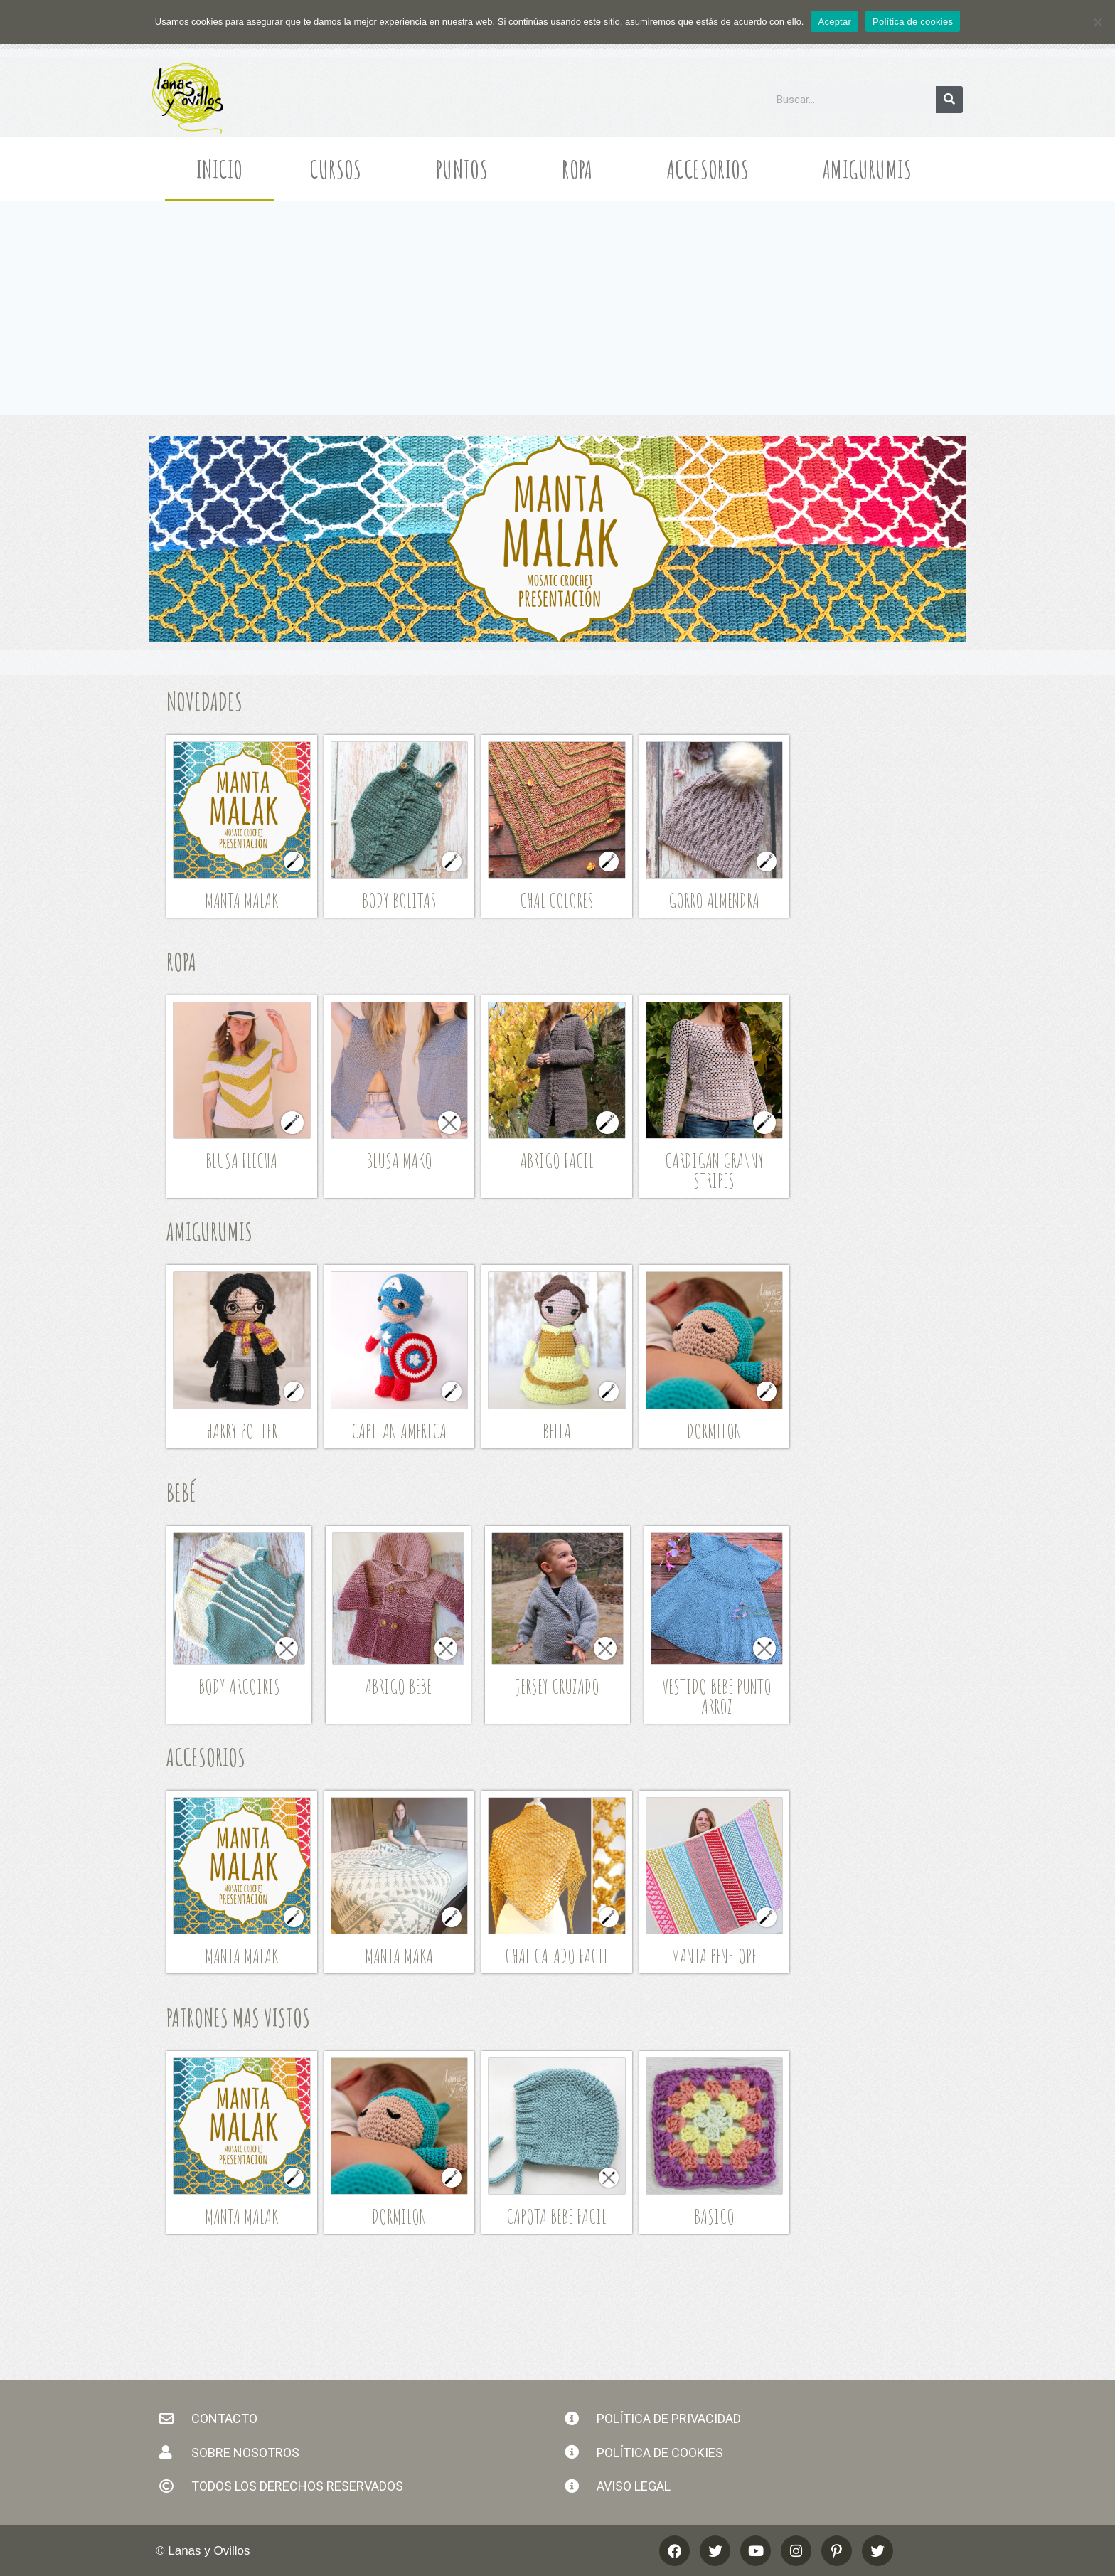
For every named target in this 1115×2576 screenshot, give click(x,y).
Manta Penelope (714, 1956)
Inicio (219, 169)
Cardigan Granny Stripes (714, 1170)
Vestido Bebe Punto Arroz (717, 1696)
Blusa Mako (399, 1160)
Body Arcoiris (239, 1686)
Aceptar (834, 21)
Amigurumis (871, 169)
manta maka (399, 1956)
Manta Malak (241, 900)
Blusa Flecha (241, 1160)
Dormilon (714, 1431)
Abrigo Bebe (398, 1686)
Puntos (465, 169)
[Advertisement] (557, 308)
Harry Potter (241, 1431)
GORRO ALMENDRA (713, 900)
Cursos (338, 169)
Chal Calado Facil (557, 1956)
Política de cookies (913, 21)
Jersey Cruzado (557, 1686)
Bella (557, 1431)
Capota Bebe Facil (556, 2216)
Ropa (581, 169)
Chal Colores (557, 900)
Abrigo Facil (557, 1160)
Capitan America (399, 1431)
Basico (714, 2216)
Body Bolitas (399, 900)
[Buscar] (949, 99)
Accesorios (711, 169)
